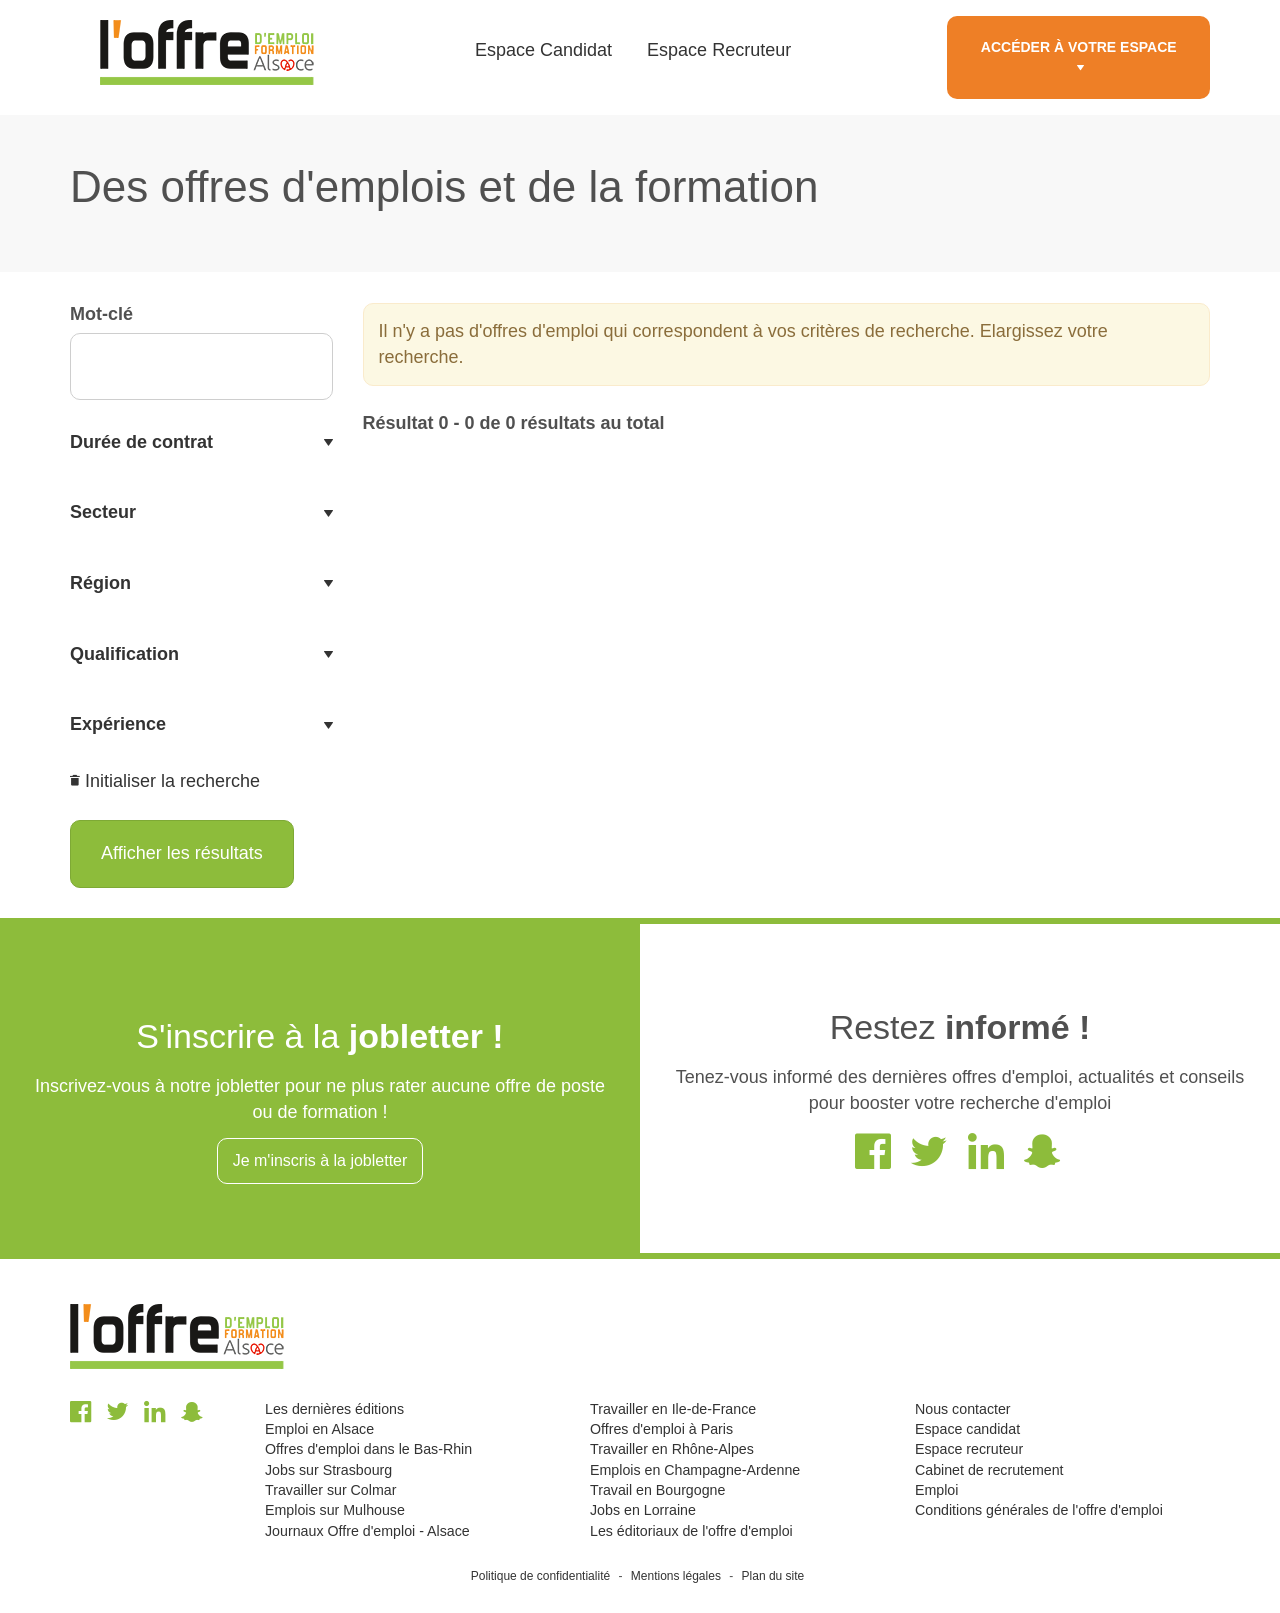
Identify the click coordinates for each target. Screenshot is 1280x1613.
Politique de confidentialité (540, 1576)
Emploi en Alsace (319, 1429)
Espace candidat (967, 1429)
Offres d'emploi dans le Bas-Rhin (368, 1449)
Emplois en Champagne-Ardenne (695, 1470)
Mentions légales (676, 1576)
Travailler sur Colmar (330, 1490)
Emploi (936, 1490)
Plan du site (773, 1576)
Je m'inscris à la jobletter (320, 1160)
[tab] (201, 443)
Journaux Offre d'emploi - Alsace (367, 1531)
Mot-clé (101, 314)
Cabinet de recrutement (989, 1470)
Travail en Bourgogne (657, 1490)
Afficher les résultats (182, 853)
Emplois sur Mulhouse (335, 1510)
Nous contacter (963, 1409)
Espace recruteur (969, 1449)
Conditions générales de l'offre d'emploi (1039, 1510)
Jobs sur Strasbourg (328, 1470)
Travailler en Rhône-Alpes (672, 1449)
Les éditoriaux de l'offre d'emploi (691, 1531)
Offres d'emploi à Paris (661, 1429)
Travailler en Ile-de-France (673, 1409)
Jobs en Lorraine (643, 1510)
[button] (201, 443)
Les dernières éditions (334, 1409)
